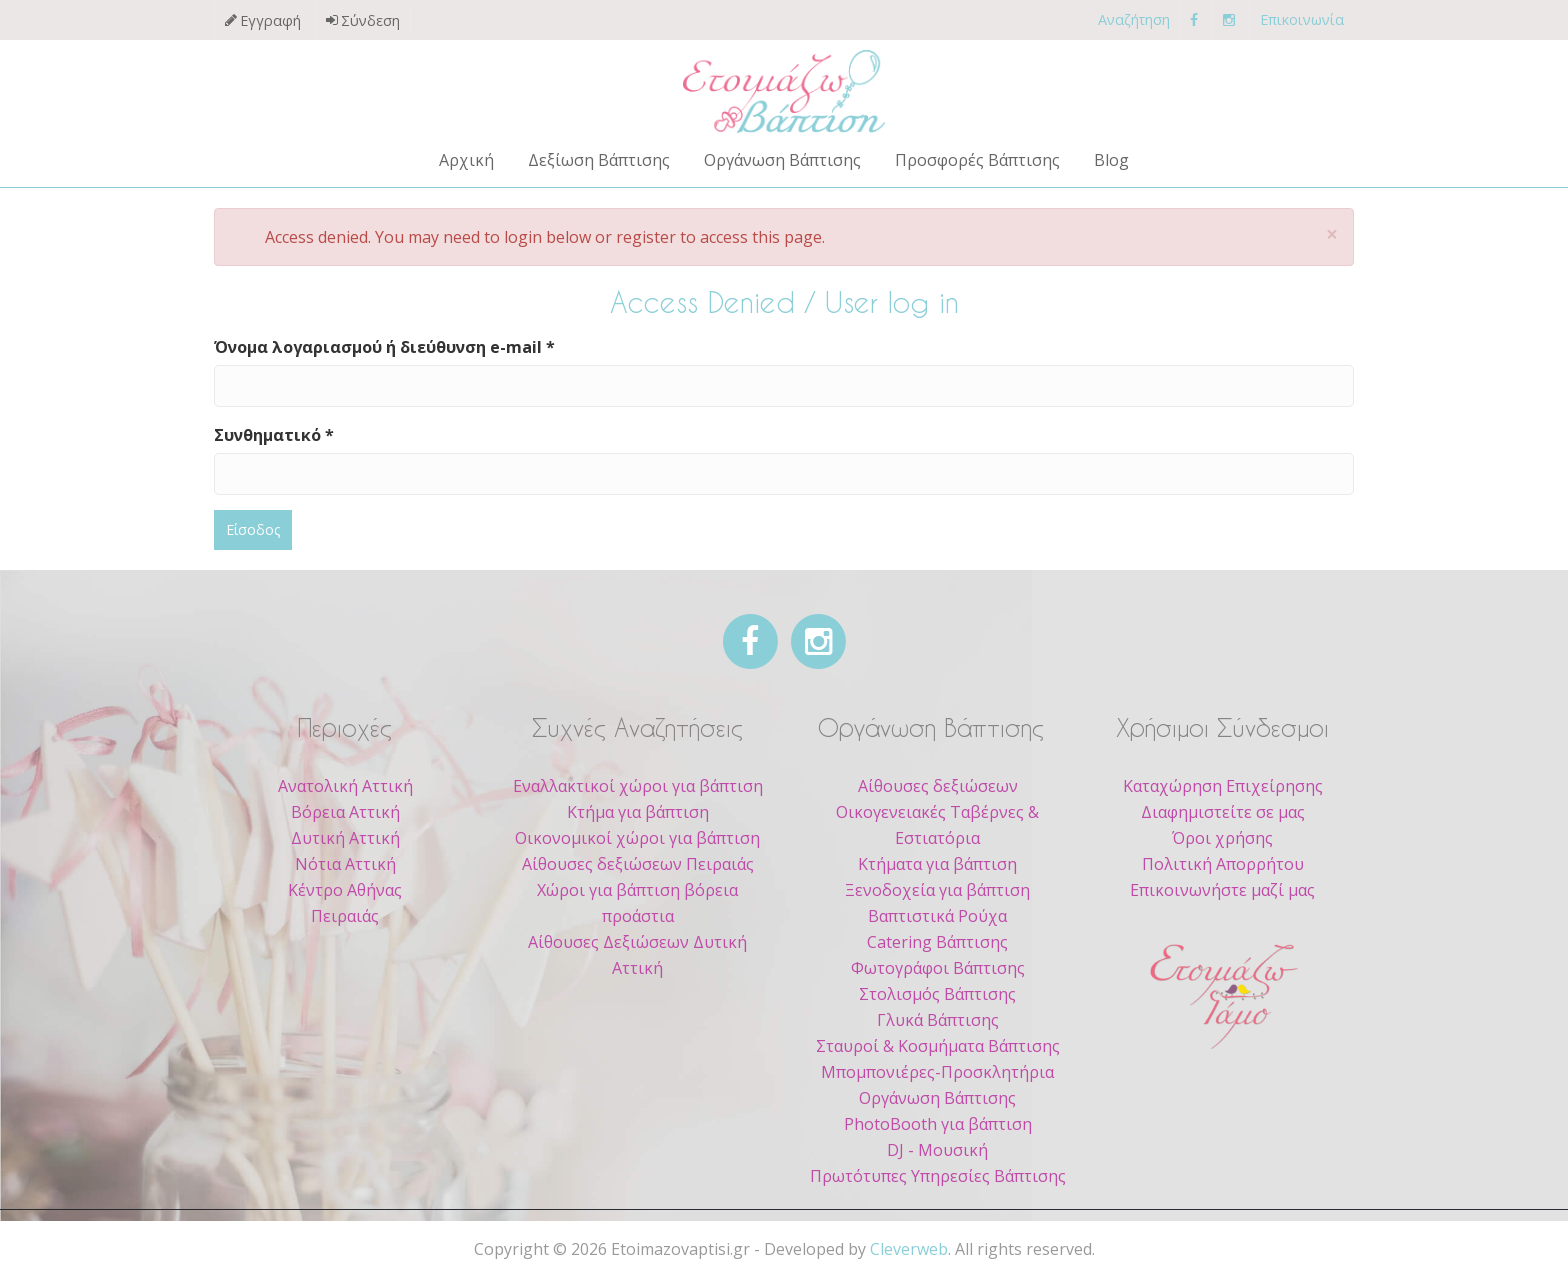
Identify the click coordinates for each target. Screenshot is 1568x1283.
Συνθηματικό (274, 435)
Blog (1111, 160)
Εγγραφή (270, 20)
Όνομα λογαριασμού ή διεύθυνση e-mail (384, 347)
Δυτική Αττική (345, 838)
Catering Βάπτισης (937, 942)
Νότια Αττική (345, 864)
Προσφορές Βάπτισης (977, 160)
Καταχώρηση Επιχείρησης (1223, 786)
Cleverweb (909, 1249)
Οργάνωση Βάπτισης (782, 160)
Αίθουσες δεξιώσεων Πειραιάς (638, 864)
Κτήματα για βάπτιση (937, 864)
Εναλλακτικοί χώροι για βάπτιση (638, 786)
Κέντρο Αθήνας (345, 890)
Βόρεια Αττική (345, 812)
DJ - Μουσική (937, 1150)
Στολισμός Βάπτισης (937, 994)
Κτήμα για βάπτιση (638, 812)
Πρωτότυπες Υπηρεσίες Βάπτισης (938, 1176)
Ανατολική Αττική (345, 786)
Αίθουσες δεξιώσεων (938, 786)
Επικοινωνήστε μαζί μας (1222, 890)
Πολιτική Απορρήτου (1223, 864)
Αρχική (466, 160)
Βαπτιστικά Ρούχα (937, 916)
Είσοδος (253, 529)
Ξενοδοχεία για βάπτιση (937, 890)
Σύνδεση (370, 20)
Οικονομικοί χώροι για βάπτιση (637, 838)
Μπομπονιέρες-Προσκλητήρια (937, 1072)
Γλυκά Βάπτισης (938, 1020)
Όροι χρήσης (1222, 838)
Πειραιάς (345, 916)
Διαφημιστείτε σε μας (1223, 812)
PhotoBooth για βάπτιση (938, 1124)
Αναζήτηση (1134, 19)
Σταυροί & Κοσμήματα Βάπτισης (938, 1046)
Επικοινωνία (1302, 19)
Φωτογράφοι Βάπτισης (938, 968)
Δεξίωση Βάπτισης (599, 160)
